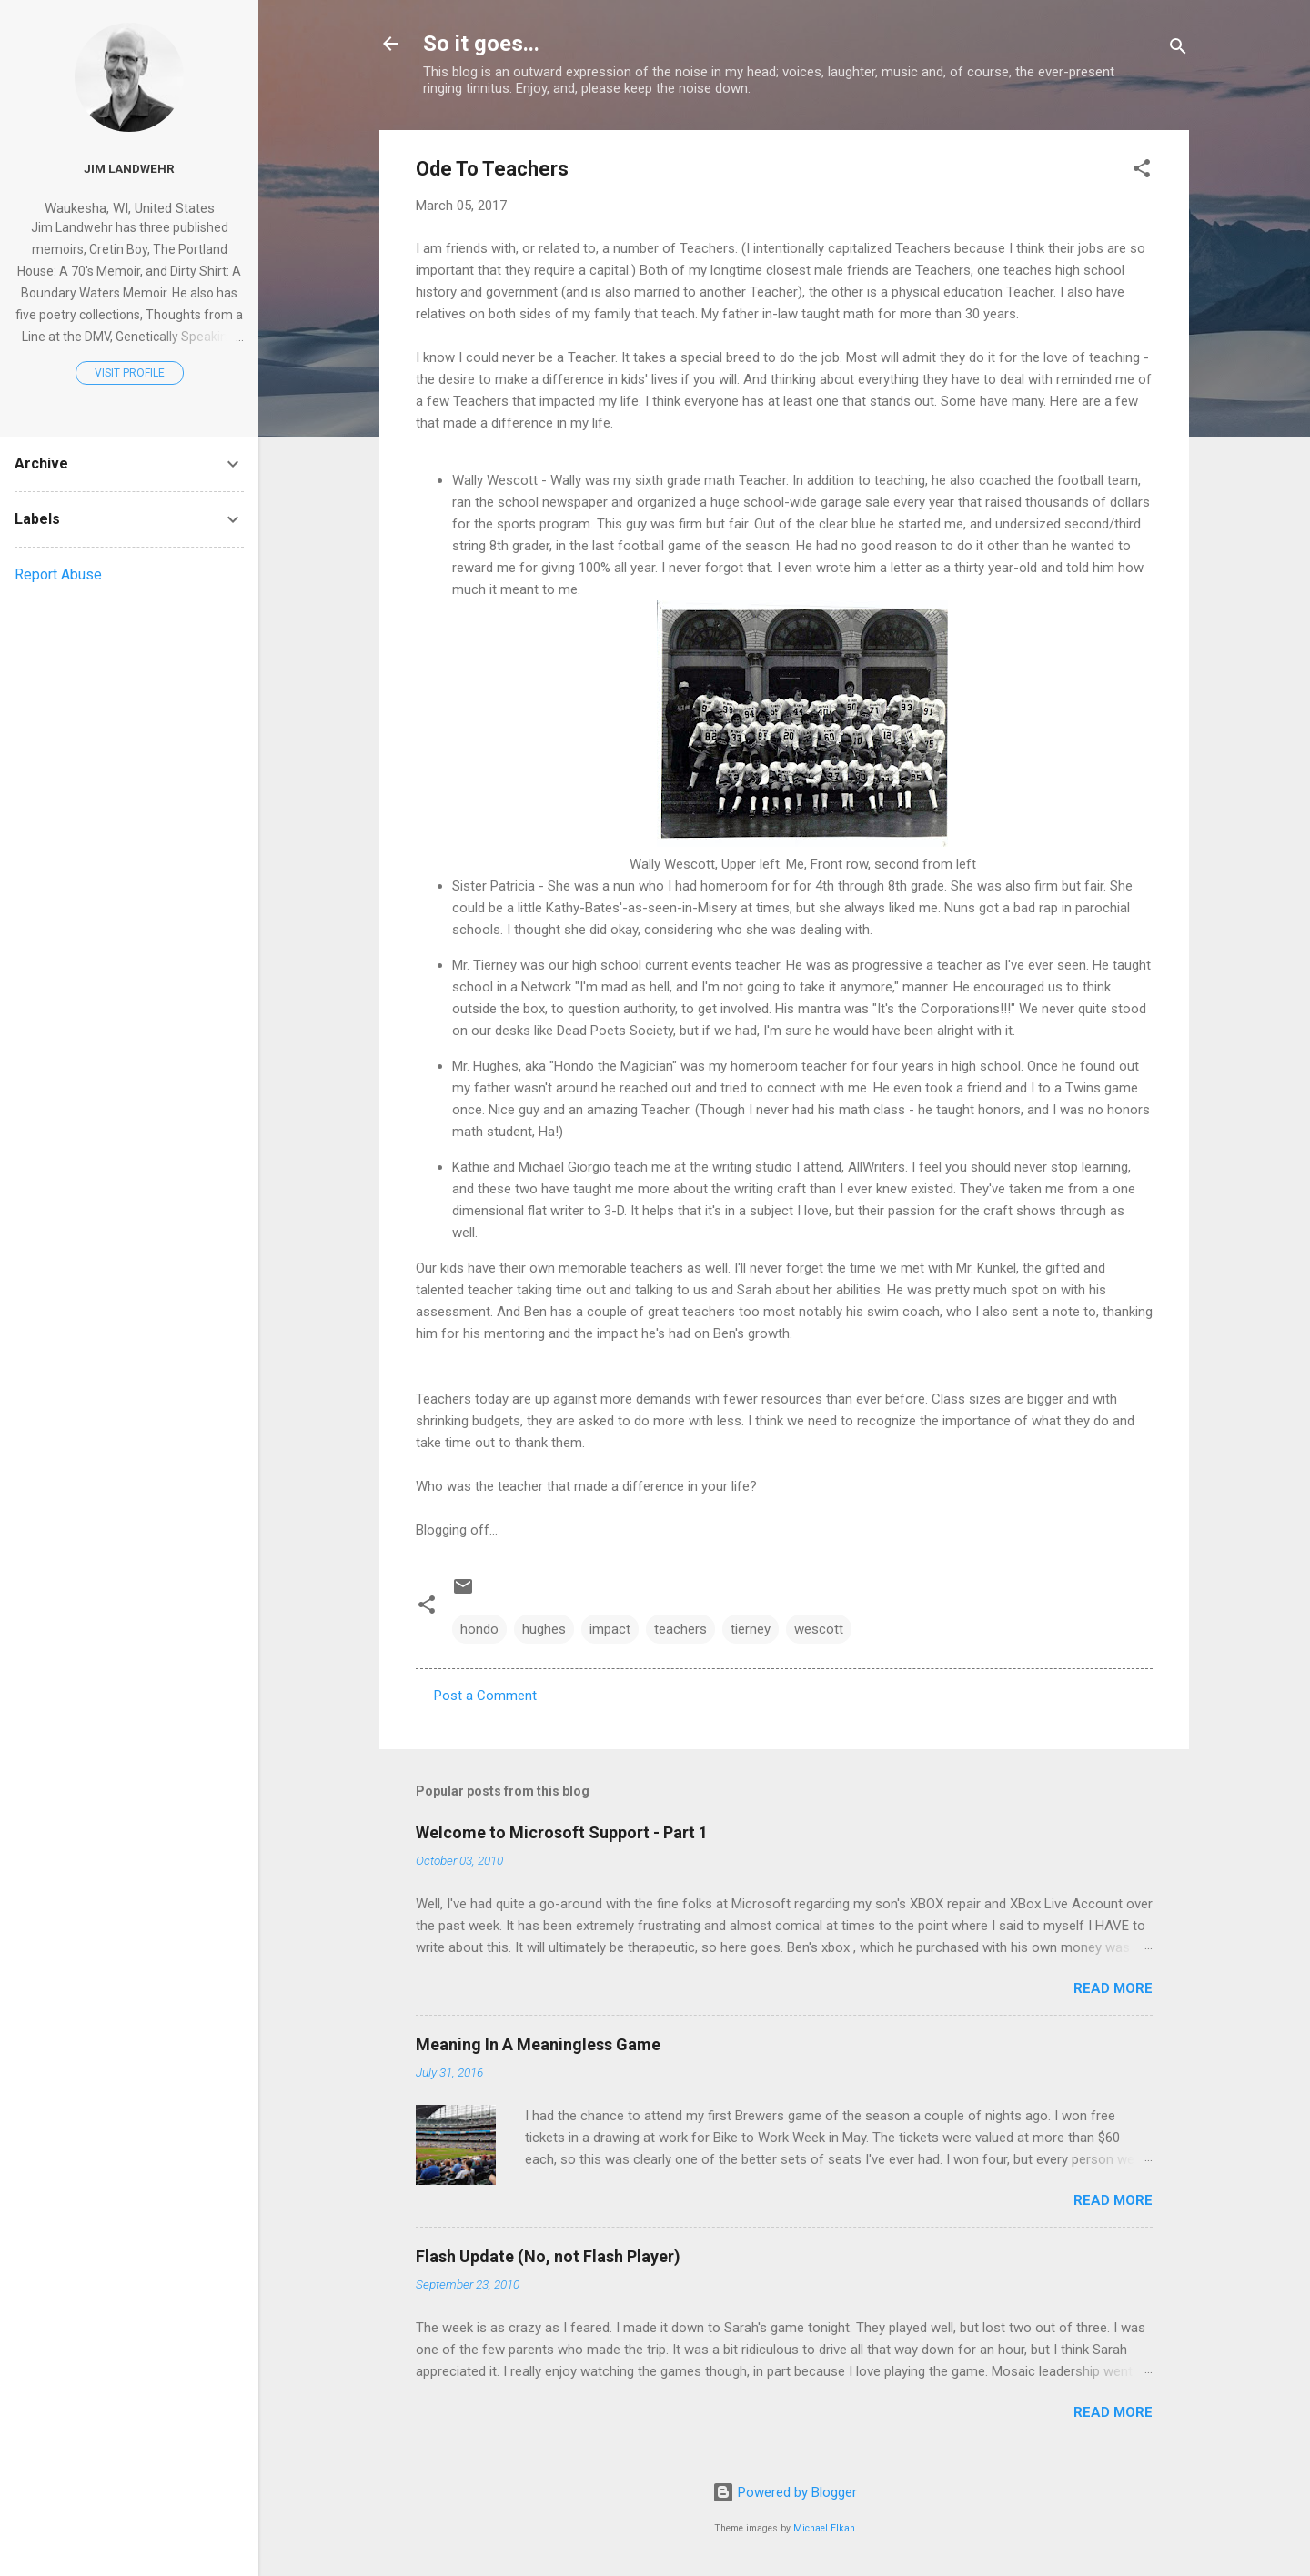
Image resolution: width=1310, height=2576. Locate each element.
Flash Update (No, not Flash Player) (548, 2256)
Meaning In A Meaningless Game (538, 2044)
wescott (818, 1629)
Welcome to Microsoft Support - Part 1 (562, 1832)
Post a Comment (485, 1695)
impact (610, 1629)
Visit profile (130, 373)
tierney (751, 1629)
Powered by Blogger (784, 2492)
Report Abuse (58, 574)
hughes (544, 1629)
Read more (1113, 1988)
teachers (680, 1629)
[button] (1142, 171)
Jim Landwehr (129, 168)
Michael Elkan (824, 2528)
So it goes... (481, 43)
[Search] (1178, 49)
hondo (479, 1629)
